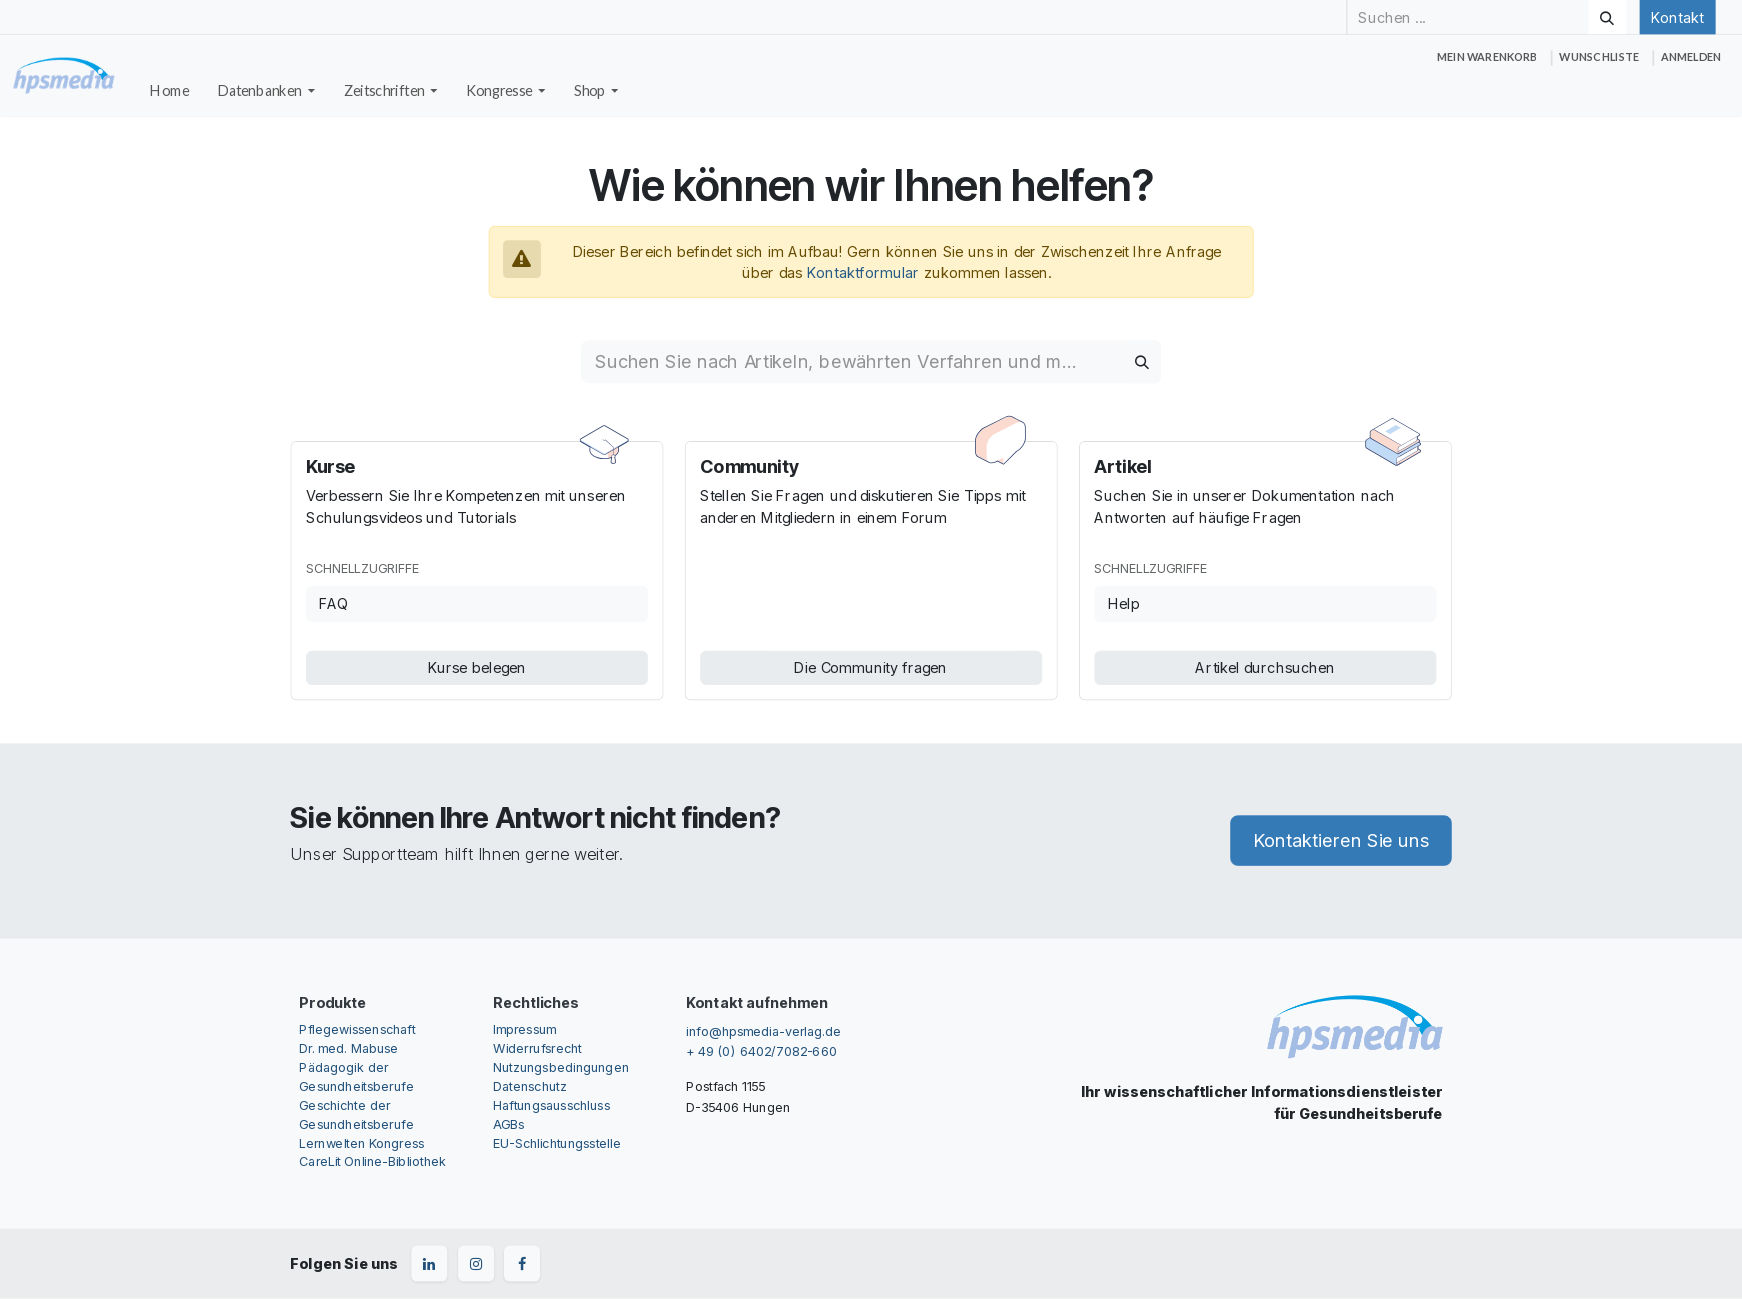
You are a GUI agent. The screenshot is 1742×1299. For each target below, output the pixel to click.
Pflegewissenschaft (357, 1028)
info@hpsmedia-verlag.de (763, 1030)
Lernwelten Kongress (361, 1142)
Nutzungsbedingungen (561, 1066)
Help (1124, 604)
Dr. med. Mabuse (348, 1047)
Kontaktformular (863, 272)
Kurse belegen (477, 667)
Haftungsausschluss (551, 1104)
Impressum (524, 1028)
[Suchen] (1607, 17)
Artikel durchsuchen (1265, 667)
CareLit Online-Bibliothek (372, 1161)
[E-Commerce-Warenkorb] (1487, 57)
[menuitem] (170, 91)
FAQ (333, 604)
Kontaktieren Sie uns (1341, 841)
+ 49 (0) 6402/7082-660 (761, 1050)
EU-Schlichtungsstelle (557, 1142)
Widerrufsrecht (537, 1047)
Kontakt (1677, 17)
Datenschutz (530, 1085)
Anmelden (1691, 57)
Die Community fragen (870, 667)
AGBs (508, 1123)
